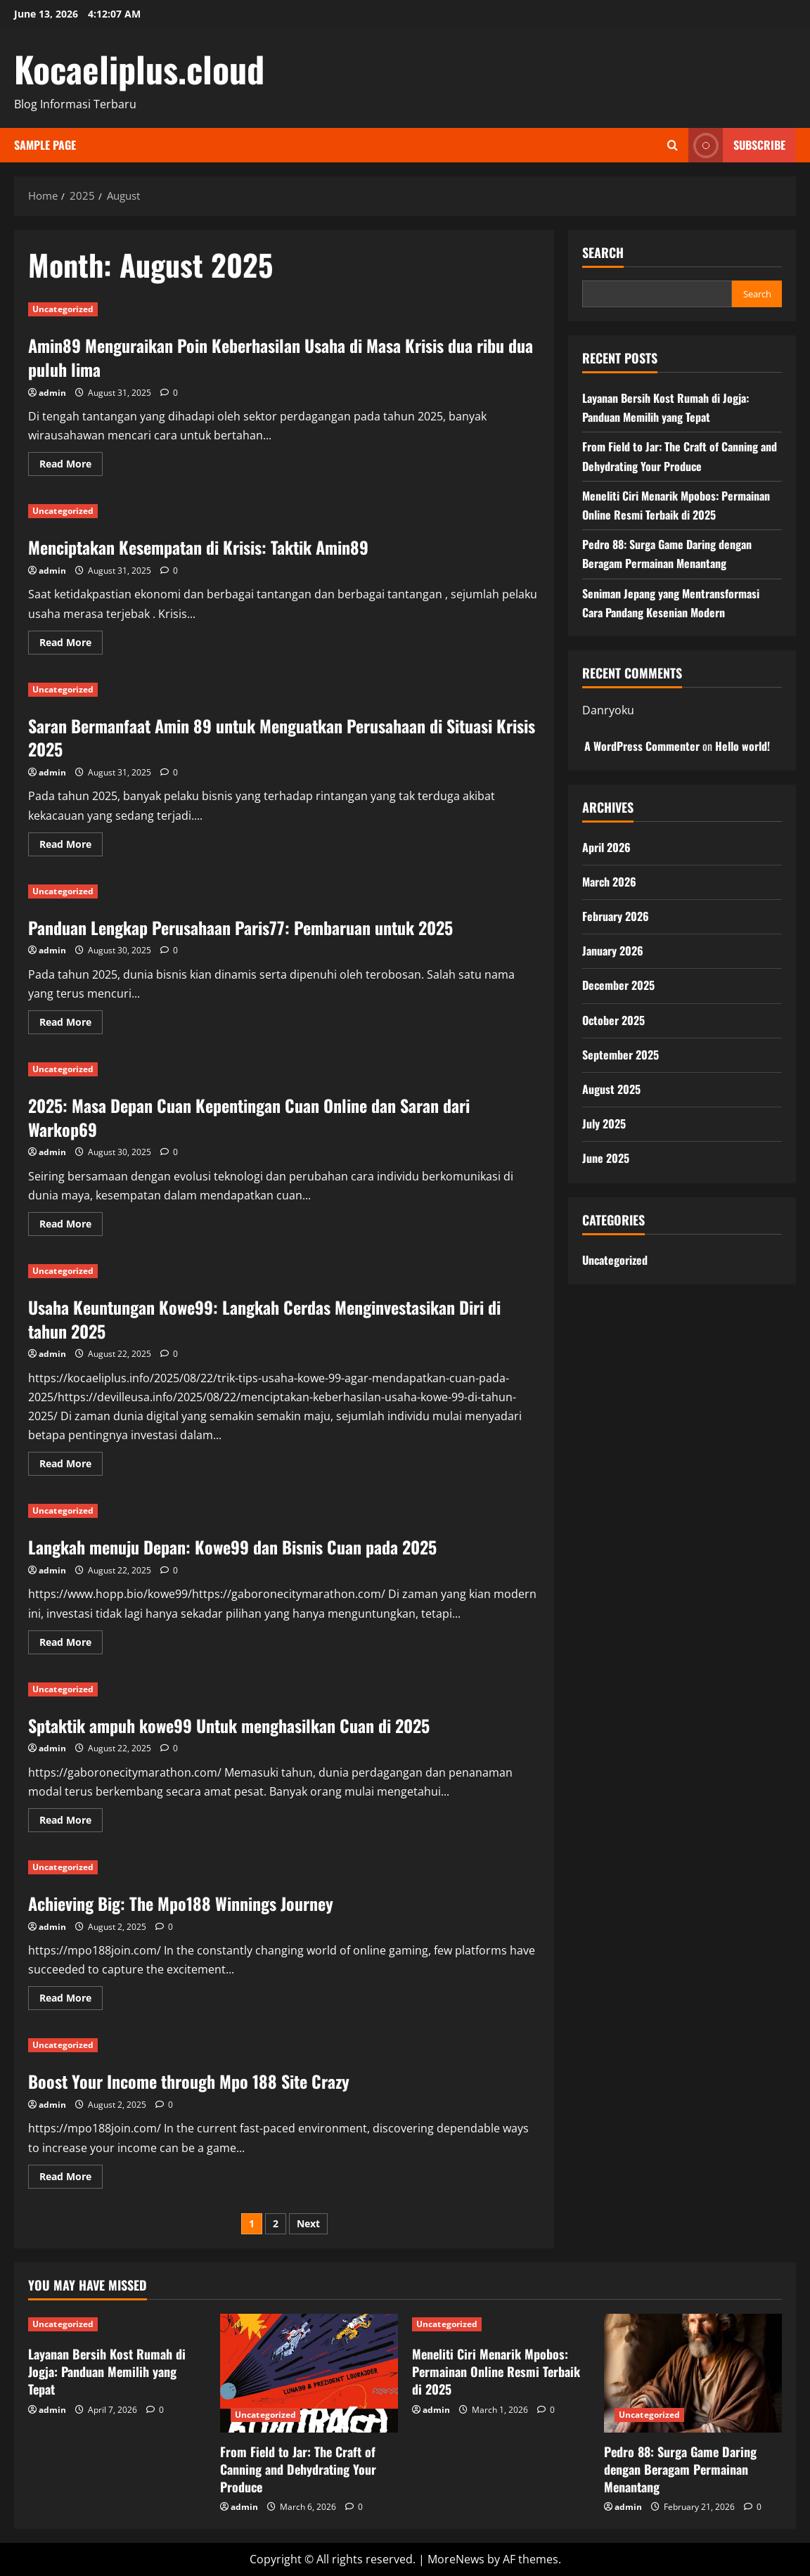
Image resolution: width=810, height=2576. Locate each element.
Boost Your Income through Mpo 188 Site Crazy (188, 2081)
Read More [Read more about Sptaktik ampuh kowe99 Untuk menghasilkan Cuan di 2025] (71, 1822)
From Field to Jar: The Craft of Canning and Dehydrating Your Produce (298, 2469)
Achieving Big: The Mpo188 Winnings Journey (180, 1903)
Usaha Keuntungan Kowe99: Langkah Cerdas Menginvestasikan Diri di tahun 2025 (264, 1319)
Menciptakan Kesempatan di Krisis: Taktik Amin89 (198, 547)
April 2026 (606, 847)
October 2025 (613, 1020)
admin (52, 393)
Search (603, 253)
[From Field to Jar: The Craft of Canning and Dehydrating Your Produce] (309, 2373)
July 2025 (604, 1123)
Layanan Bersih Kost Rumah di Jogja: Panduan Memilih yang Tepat (107, 2371)
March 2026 (609, 881)
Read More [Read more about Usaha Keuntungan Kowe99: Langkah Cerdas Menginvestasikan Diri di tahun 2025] (71, 1466)
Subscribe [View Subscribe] (736, 145)
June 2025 (605, 1157)
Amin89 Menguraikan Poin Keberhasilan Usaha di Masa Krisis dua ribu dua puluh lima (280, 357)
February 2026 (615, 916)
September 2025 (620, 1054)
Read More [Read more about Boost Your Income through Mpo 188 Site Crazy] (71, 2179)
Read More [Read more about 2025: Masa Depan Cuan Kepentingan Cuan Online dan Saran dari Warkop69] (71, 1226)
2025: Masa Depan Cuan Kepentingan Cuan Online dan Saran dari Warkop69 (249, 1117)
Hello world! (742, 746)
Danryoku (608, 710)
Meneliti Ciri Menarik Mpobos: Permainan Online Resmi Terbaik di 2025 (496, 2371)
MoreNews (456, 2559)
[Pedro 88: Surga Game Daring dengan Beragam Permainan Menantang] (693, 2373)
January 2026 (612, 950)
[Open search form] (672, 145)
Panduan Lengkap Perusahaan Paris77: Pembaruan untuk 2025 (240, 927)
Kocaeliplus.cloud (139, 68)
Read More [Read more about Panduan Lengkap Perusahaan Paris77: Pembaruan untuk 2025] (71, 1024)
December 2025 (618, 985)
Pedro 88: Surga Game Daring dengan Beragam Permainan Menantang (680, 2469)
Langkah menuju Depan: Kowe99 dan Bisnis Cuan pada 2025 (232, 1546)
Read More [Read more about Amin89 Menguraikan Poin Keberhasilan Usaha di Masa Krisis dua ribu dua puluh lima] (71, 466)
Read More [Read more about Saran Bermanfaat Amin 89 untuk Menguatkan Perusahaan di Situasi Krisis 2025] (71, 846)
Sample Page (45, 144)
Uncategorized (63, 309)
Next (308, 2223)
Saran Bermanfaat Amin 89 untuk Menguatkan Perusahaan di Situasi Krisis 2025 (281, 737)
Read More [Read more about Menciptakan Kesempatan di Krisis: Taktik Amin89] (71, 645)
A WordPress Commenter (642, 746)
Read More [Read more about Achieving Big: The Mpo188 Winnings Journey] (71, 2000)
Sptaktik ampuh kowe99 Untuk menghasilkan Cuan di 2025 (229, 1725)
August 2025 (611, 1089)
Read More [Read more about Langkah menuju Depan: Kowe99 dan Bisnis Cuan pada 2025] (71, 1644)
